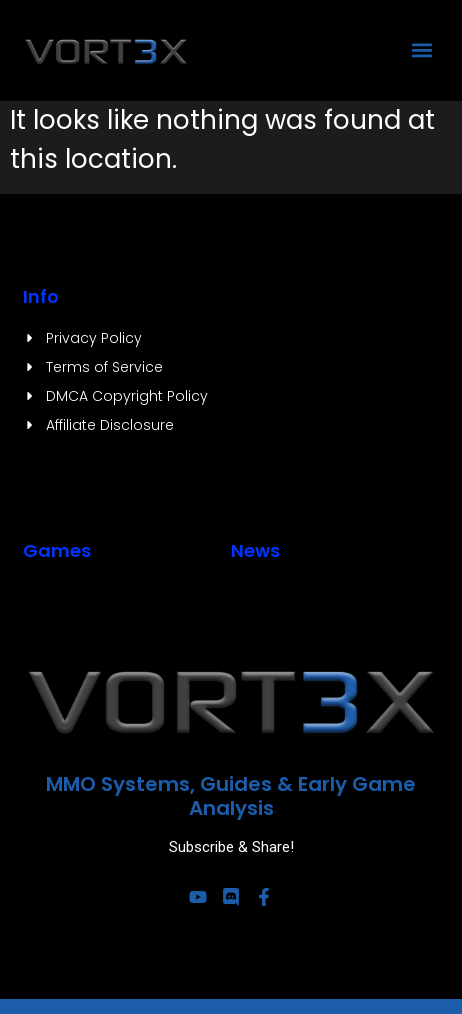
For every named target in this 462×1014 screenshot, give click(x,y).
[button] (422, 50)
